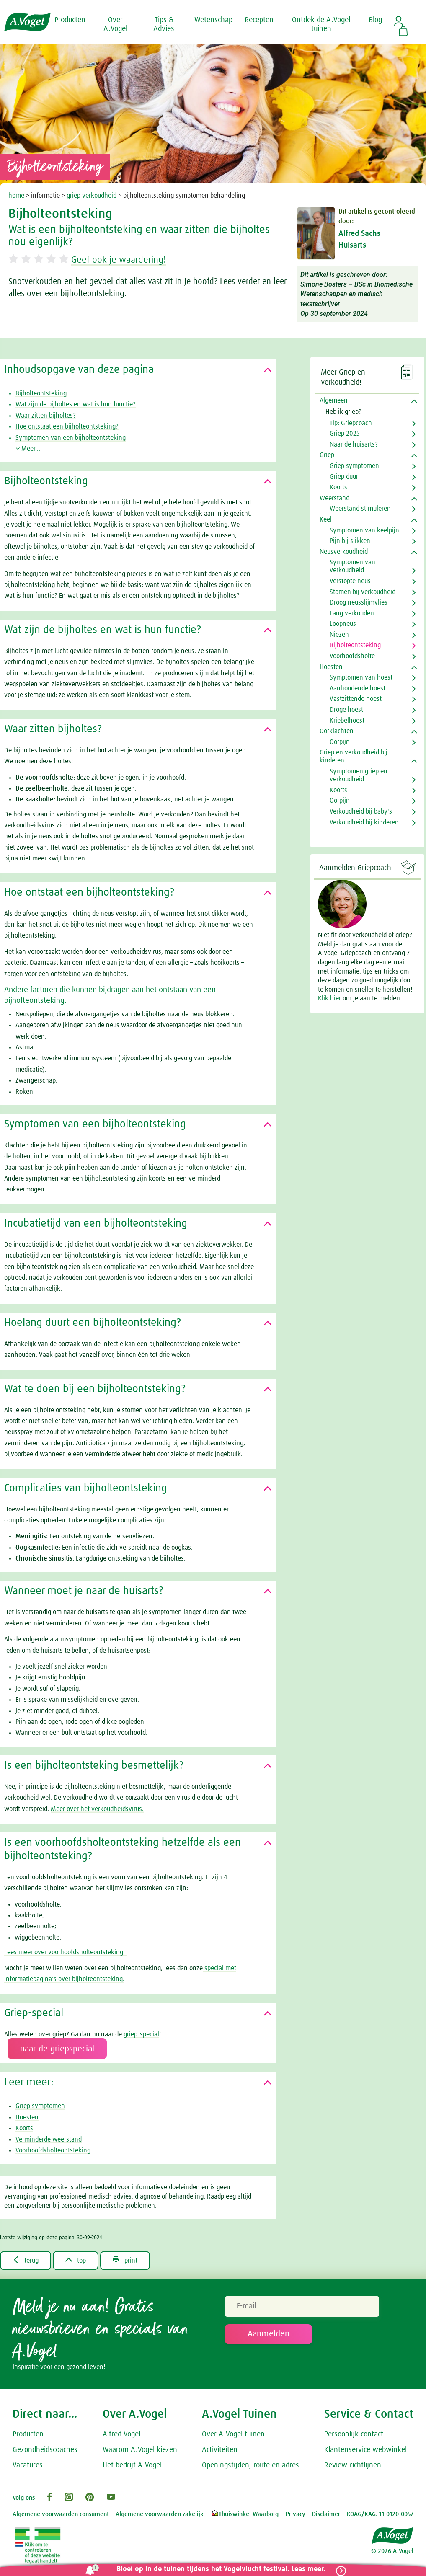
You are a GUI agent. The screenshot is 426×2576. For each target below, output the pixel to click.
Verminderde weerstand (48, 2139)
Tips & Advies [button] (163, 24)
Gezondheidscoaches (45, 2450)
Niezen (339, 634)
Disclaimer (326, 2514)
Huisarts (352, 245)
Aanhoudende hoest (357, 688)
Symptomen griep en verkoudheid (358, 775)
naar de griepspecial (57, 2049)
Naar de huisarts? (354, 444)
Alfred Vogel (121, 2434)
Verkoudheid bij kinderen (364, 822)
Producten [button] (69, 20)
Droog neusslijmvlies (358, 602)
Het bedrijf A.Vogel (132, 2465)
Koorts (24, 2128)
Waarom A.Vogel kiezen (140, 2450)
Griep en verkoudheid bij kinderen (353, 756)
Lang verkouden (352, 613)
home (16, 195)
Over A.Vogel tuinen (233, 2434)
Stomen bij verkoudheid (362, 592)
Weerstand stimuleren (360, 508)
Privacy (295, 2514)
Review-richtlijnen (352, 2465)
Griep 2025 (345, 433)
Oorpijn (340, 742)
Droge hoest (346, 709)
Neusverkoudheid (344, 551)
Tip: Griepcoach (351, 423)
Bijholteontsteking (41, 393)
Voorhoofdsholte (352, 656)
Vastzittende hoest (356, 698)
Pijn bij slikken (350, 540)
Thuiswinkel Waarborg (244, 2514)
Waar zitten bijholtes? (45, 415)
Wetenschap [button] (213, 20)
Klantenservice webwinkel (365, 2450)
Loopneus (343, 623)
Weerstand (334, 498)
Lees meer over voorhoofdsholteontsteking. (65, 1952)
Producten (28, 2434)
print (125, 2260)
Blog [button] (375, 20)
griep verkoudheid (91, 195)
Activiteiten (220, 2450)
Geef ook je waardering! (118, 260)
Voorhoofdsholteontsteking (52, 2150)
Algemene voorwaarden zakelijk (160, 2514)
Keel (326, 519)
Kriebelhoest (347, 720)
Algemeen (334, 400)
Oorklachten (337, 731)
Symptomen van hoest (361, 677)
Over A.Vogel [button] (115, 24)
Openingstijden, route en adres (250, 2465)
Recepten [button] (259, 20)
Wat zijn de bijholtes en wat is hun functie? (75, 404)
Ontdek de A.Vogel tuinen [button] (321, 24)
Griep (327, 455)
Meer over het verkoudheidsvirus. (97, 1809)
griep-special (141, 2034)
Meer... (27, 448)
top (75, 2260)
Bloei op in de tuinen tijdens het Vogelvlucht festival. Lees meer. (220, 2569)
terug (26, 2260)
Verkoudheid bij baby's (361, 811)
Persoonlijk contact (353, 2434)
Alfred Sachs (359, 234)
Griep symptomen (40, 2106)
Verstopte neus (350, 581)
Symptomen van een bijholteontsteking (70, 437)
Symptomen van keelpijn (364, 530)
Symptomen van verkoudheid (352, 566)
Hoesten (27, 2117)
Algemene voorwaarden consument (61, 2514)
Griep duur (344, 476)
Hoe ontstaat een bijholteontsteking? (67, 426)
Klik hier (330, 998)
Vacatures (28, 2465)
